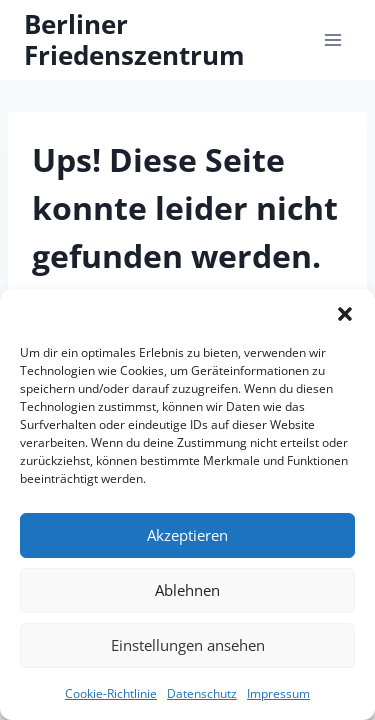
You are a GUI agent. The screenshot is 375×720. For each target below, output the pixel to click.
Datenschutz (202, 693)
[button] (345, 314)
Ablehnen (187, 590)
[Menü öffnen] (332, 39)
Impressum (278, 693)
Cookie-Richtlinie (111, 693)
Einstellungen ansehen (188, 645)
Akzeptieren (187, 535)
